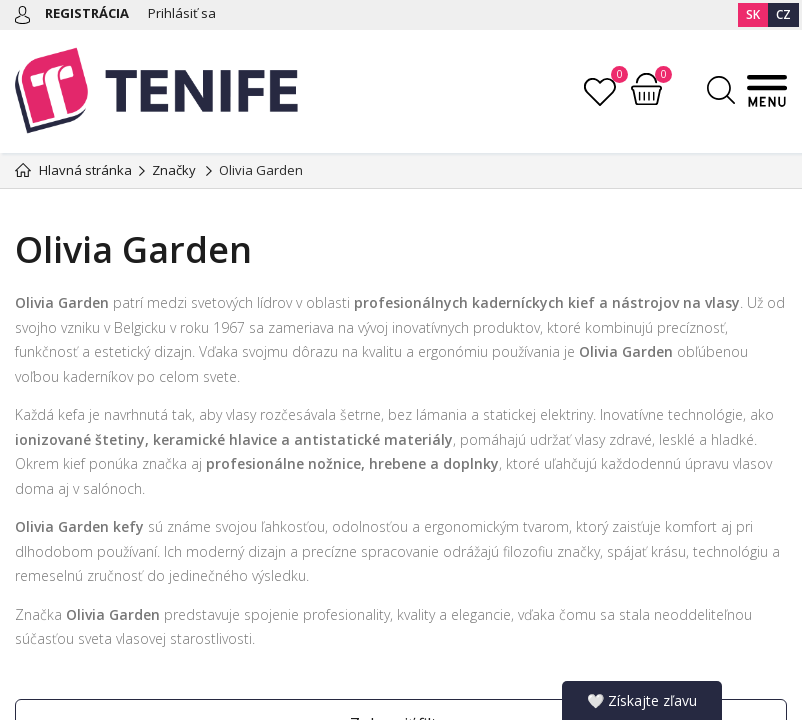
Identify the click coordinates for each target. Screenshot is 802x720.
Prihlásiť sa (182, 13)
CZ (783, 14)
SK (753, 14)
